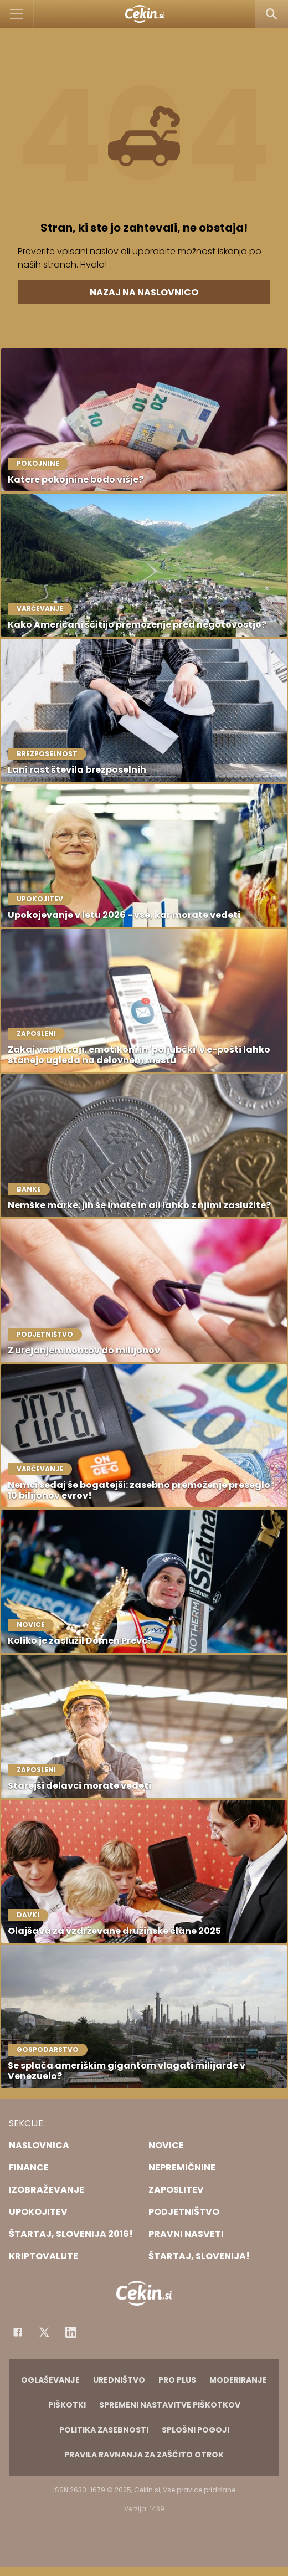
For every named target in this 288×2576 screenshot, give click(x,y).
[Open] (17, 14)
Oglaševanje (50, 2379)
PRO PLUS (177, 2379)
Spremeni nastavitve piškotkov (169, 2404)
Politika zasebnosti (103, 2429)
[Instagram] (71, 2332)
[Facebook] (18, 2332)
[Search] (271, 14)
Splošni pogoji (195, 2429)
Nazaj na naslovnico (144, 292)
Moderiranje (238, 2379)
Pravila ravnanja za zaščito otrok (144, 2454)
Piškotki (67, 2404)
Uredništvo (119, 2379)
